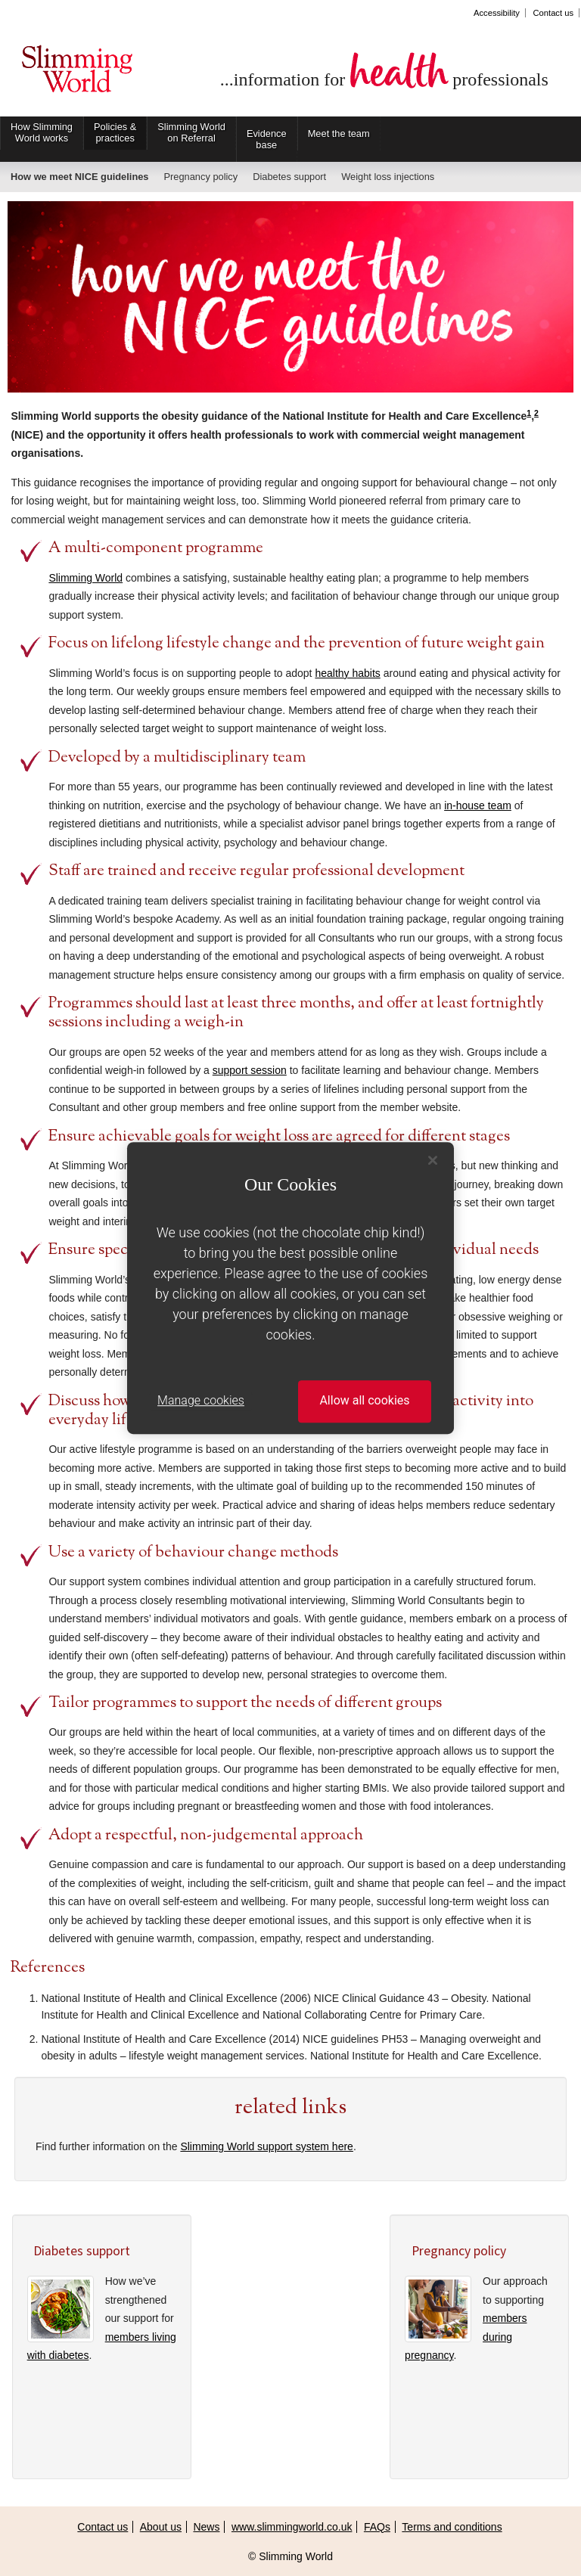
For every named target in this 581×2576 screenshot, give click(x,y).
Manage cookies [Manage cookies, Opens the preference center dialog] (200, 1401)
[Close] (432, 1160)
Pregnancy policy (200, 176)
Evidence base (267, 139)
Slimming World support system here (266, 2146)
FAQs (377, 2527)
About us (161, 2527)
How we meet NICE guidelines (79, 176)
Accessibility (497, 12)
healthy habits (347, 673)
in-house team (477, 805)
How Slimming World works (42, 132)
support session (250, 1070)
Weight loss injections (387, 176)
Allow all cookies (364, 1401)
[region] (290, 1288)
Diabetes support (289, 176)
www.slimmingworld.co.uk (291, 2527)
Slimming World (77, 74)
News (206, 2527)
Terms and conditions (452, 2527)
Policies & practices (115, 132)
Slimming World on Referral (191, 132)
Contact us (553, 12)
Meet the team (339, 133)
